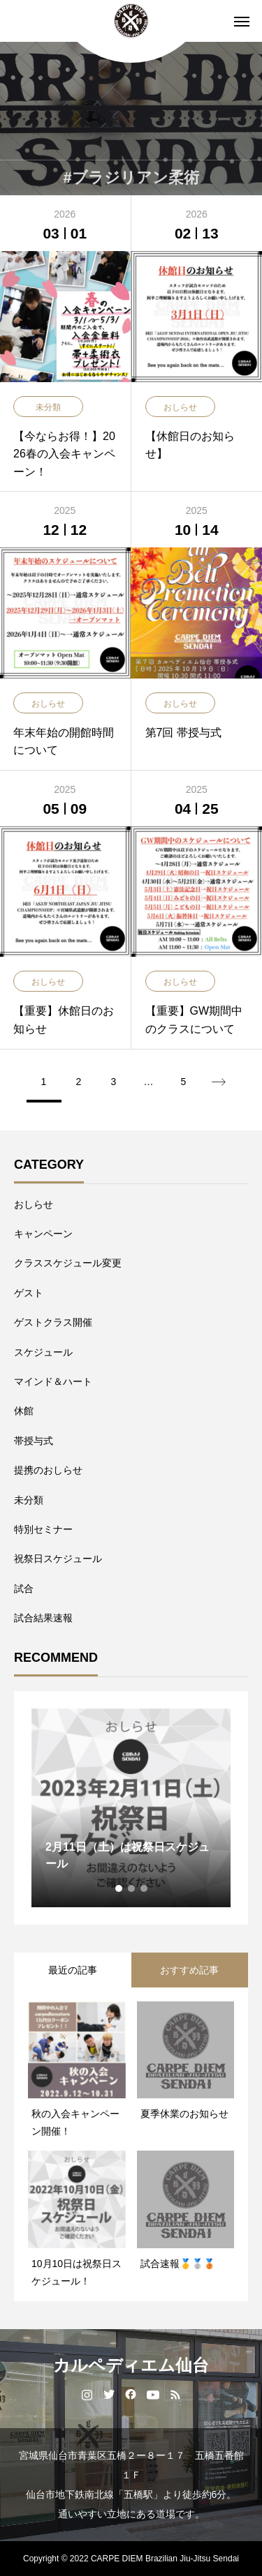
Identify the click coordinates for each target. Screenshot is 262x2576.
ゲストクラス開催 (53, 1322)
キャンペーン (43, 1233)
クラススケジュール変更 (68, 1262)
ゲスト (28, 1292)
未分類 (28, 1500)
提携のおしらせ (48, 1470)
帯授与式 (33, 1440)
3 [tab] (144, 1888)
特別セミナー (43, 1529)
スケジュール (43, 1352)
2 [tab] (132, 1888)
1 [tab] (119, 1888)
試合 (24, 1588)
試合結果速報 (43, 1617)
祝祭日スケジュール (58, 1558)
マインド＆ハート (53, 1381)
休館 (24, 1410)
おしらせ (33, 1204)
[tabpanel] (131, 1808)
